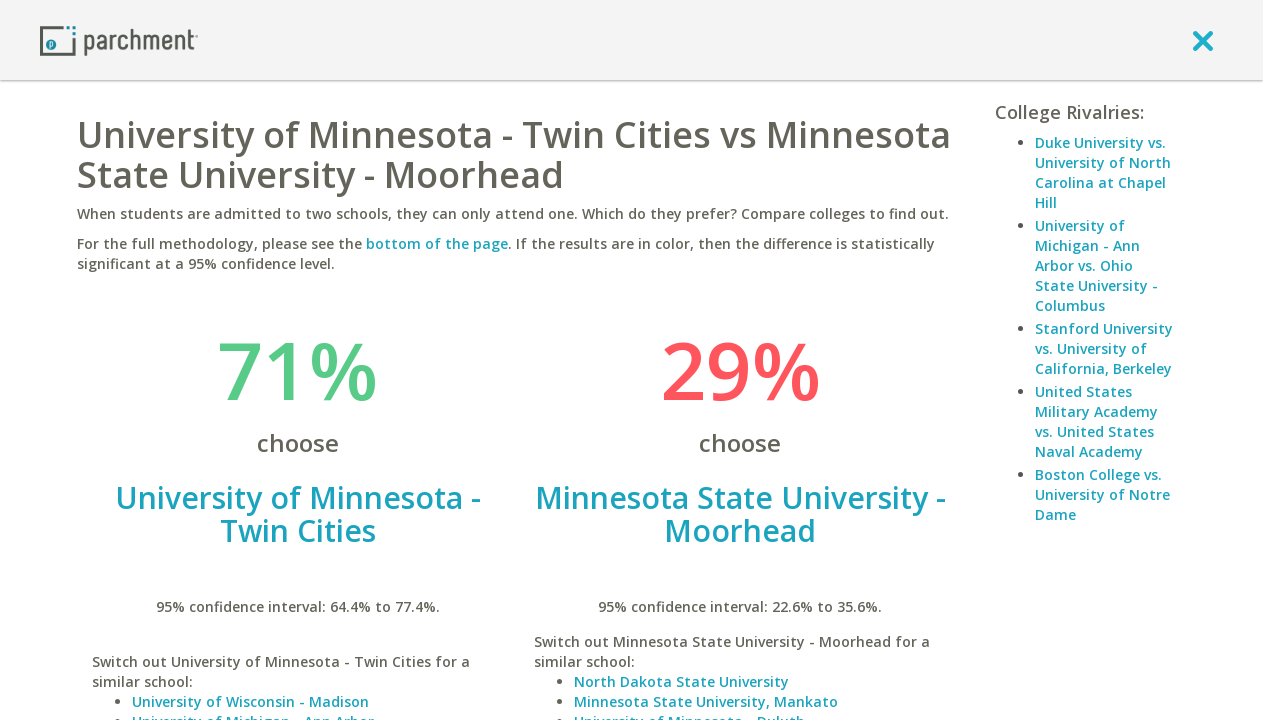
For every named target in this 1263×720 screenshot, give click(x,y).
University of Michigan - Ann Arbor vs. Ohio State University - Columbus (1096, 265)
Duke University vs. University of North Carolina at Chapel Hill (1103, 172)
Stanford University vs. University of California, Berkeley (1104, 348)
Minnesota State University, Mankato (706, 701)
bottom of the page (437, 243)
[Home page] (119, 39)
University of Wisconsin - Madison (250, 701)
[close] (1203, 40)
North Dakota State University (681, 681)
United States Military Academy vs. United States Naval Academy (1096, 421)
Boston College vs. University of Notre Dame (1102, 494)
